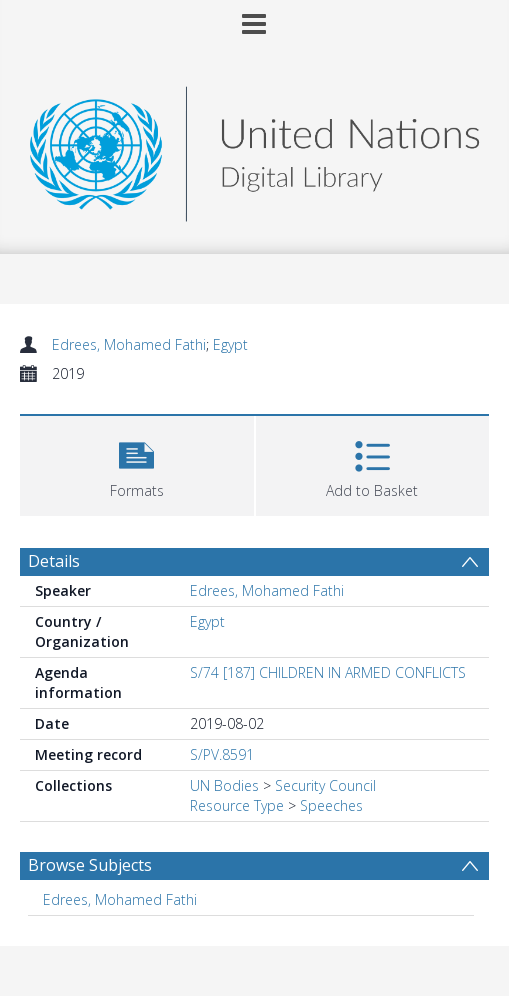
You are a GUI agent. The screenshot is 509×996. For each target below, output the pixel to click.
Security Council (325, 785)
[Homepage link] (254, 148)
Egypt (230, 344)
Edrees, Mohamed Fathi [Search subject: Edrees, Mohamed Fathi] (120, 899)
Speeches (331, 805)
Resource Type (237, 805)
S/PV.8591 (222, 754)
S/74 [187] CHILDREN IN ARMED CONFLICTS (328, 672)
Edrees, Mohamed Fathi (129, 344)
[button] (137, 463)
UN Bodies (224, 785)
